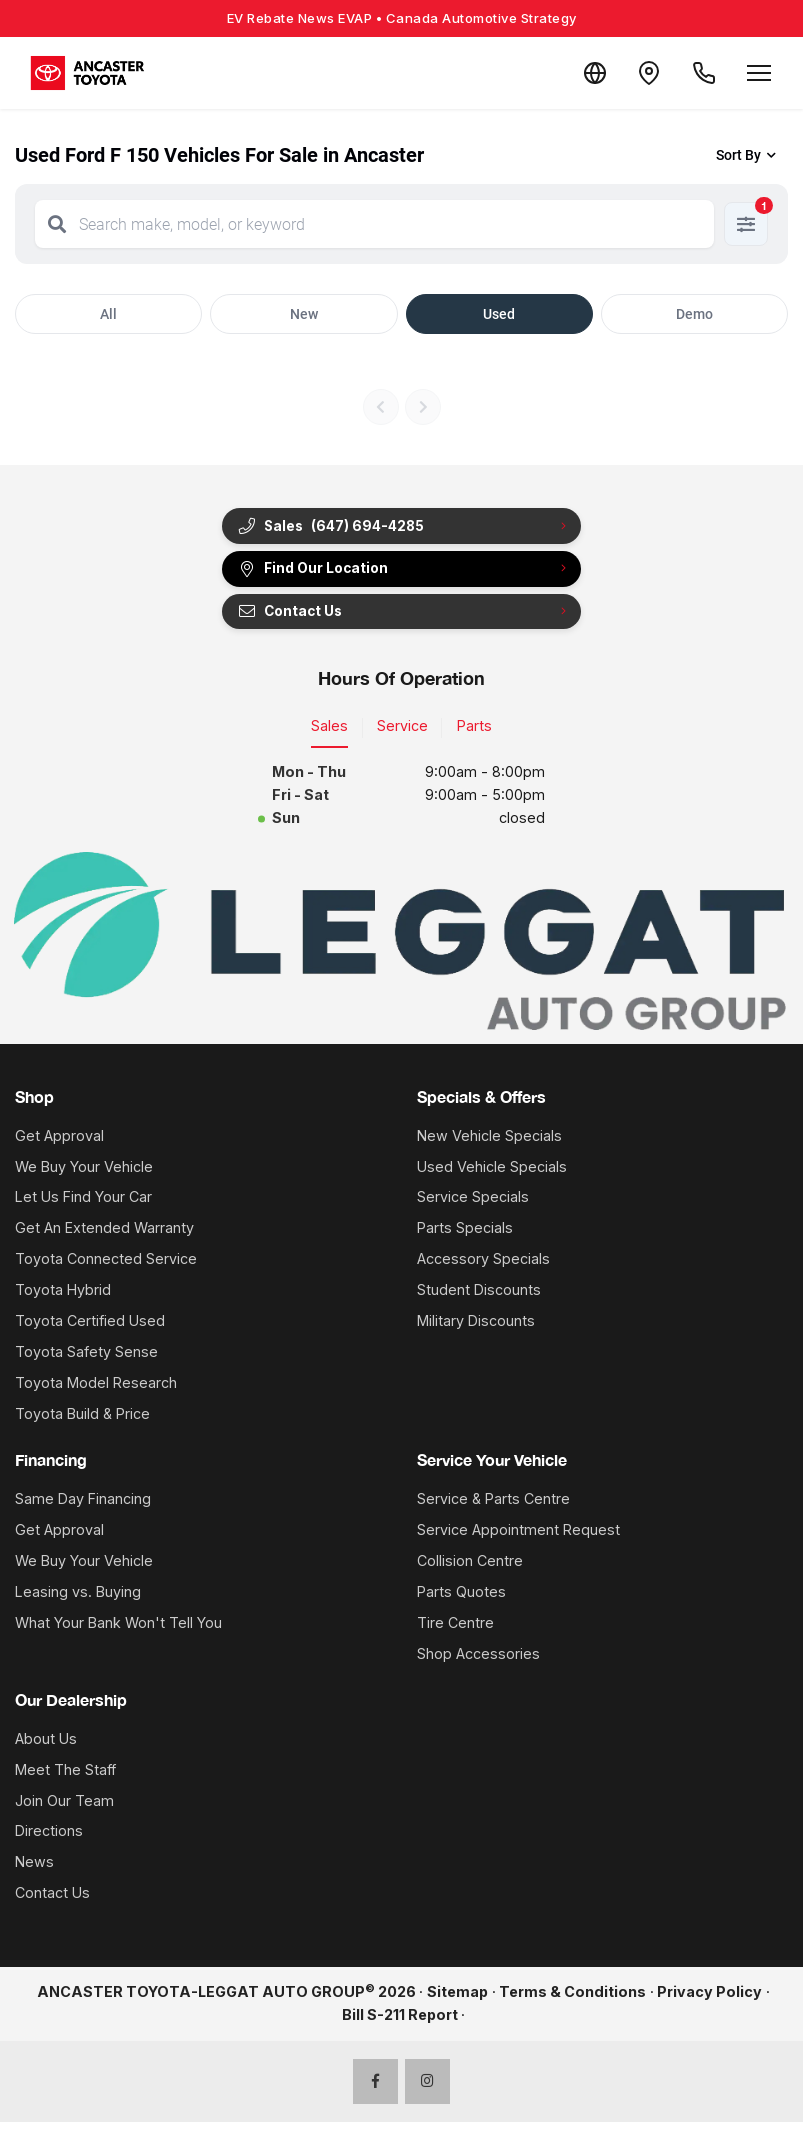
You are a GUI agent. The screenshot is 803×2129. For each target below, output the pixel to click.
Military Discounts (476, 1327)
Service (402, 732)
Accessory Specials (483, 1265)
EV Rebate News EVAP (402, 18)
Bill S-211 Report (400, 2021)
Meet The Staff (65, 1775)
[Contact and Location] (641, 73)
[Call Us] (701, 73)
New (304, 314)
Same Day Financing (83, 1505)
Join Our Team (64, 1806)
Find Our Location (317, 572)
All (108, 314)
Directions (49, 1837)
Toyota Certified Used (90, 1327)
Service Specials (473, 1203)
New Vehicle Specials (489, 1141)
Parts (474, 732)
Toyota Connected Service (106, 1265)
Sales (329, 732)
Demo (694, 314)
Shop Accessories (478, 1659)
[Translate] (581, 73)
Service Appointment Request (518, 1536)
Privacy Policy (709, 1998)
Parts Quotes (461, 1598)
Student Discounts (479, 1296)
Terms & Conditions (572, 1998)
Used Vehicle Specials (492, 1172)
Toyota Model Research (96, 1389)
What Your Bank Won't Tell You (118, 1628)
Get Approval (59, 1141)
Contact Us (294, 617)
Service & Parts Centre (493, 1505)
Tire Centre (455, 1628)
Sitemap (457, 1998)
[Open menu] (759, 73)
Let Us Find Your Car (83, 1203)
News (34, 1868)
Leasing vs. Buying (78, 1598)
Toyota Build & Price (82, 1420)
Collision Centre (470, 1567)
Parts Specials (465, 1234)
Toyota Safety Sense (86, 1358)
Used (499, 314)
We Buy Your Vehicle (84, 1172)
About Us (46, 1744)
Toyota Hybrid (63, 1296)
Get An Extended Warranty (104, 1234)
